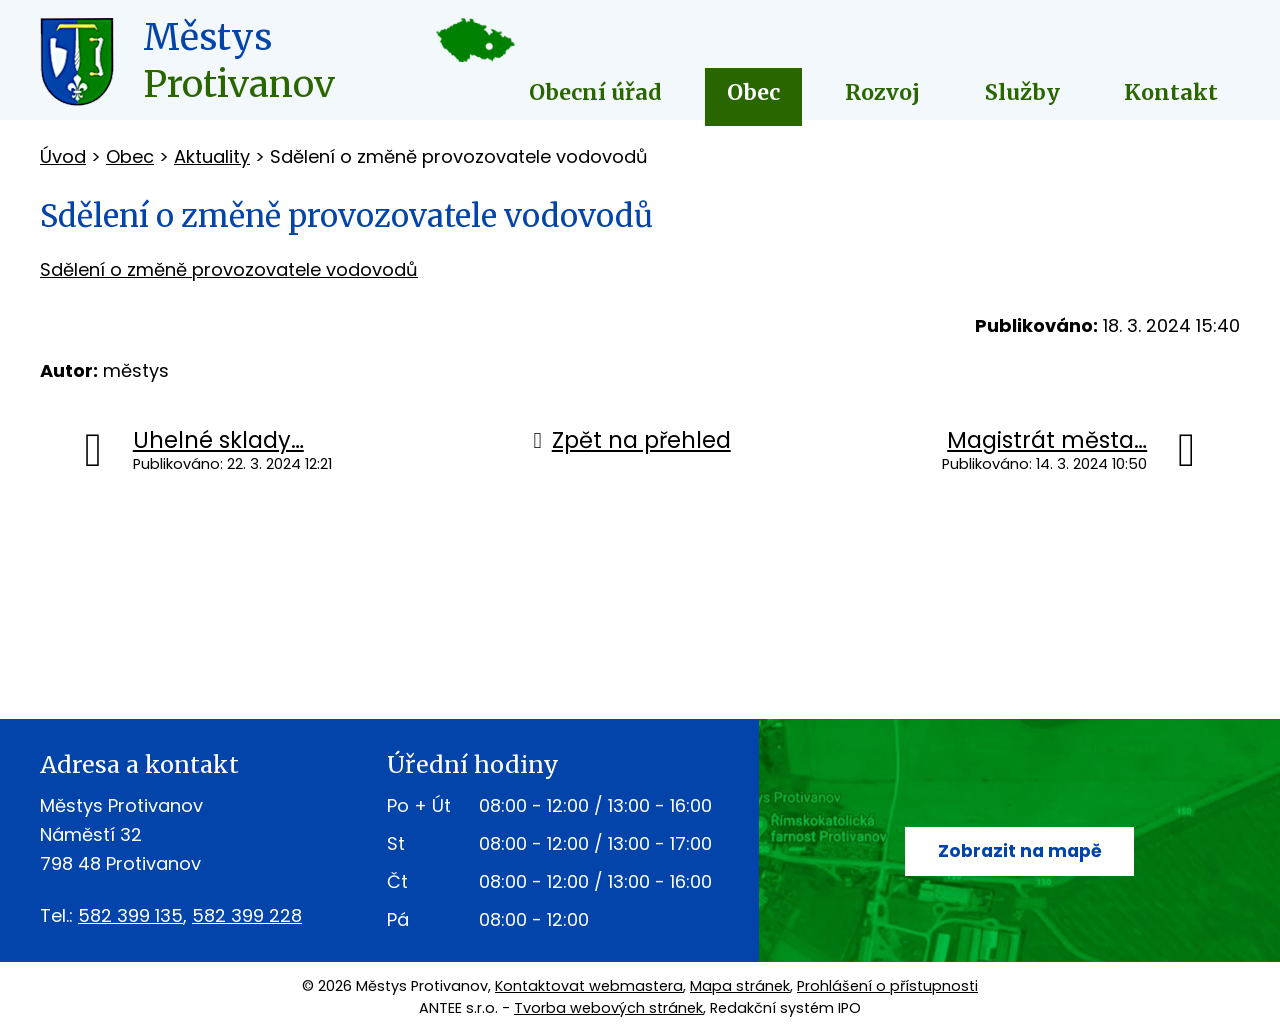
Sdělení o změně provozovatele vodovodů (229, 269)
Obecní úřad (595, 92)
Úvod (63, 156)
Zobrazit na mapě (1019, 851)
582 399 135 (130, 915)
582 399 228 (247, 915)
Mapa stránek (740, 986)
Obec (753, 92)
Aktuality (212, 156)
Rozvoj (882, 92)
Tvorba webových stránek (608, 1008)
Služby (1022, 92)
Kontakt (1171, 92)
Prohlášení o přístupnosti (887, 986)
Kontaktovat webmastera (589, 986)
